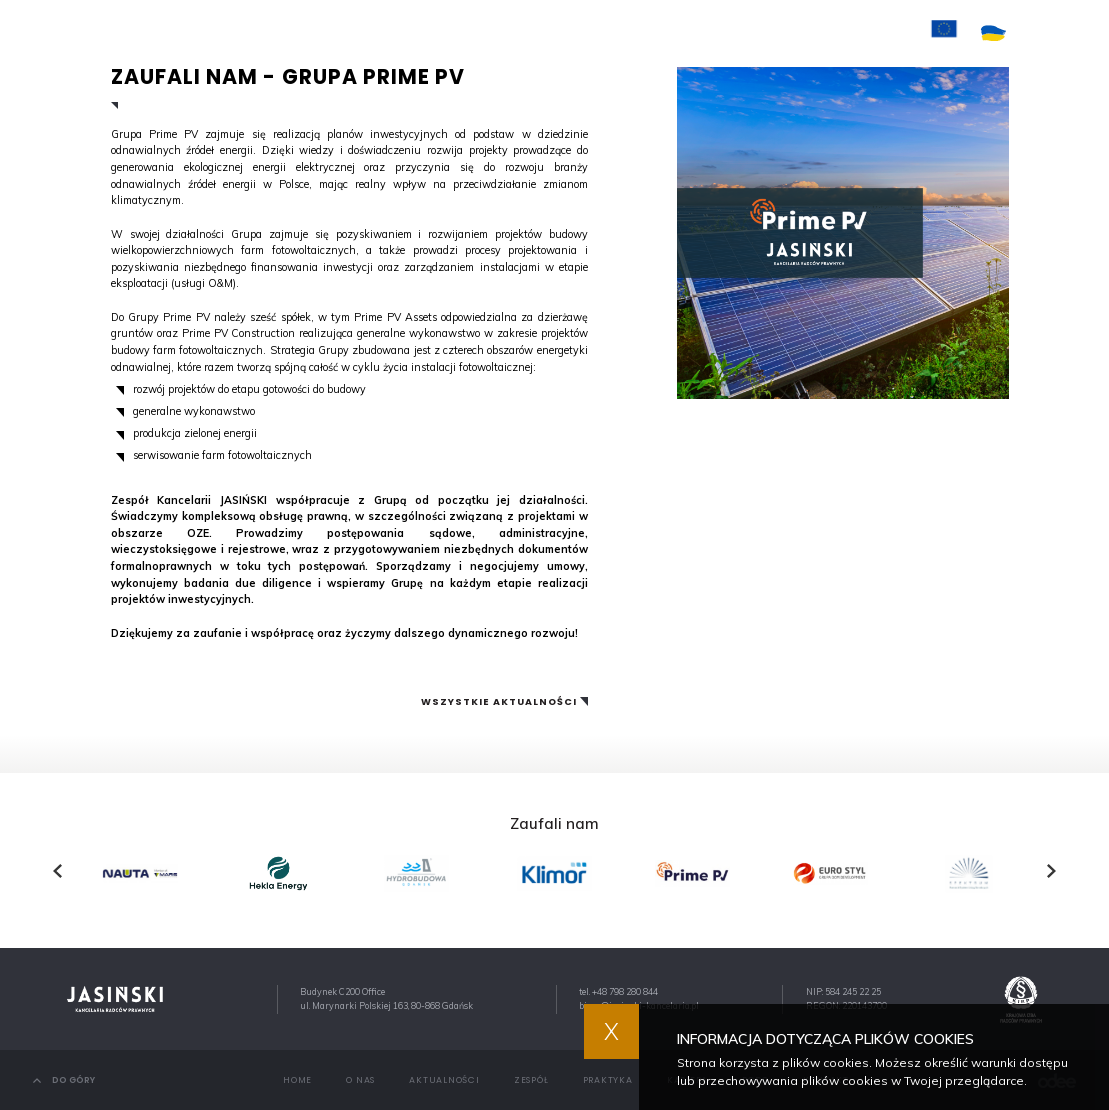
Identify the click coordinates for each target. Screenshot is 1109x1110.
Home (323, 32)
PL (1042, 33)
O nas (381, 32)
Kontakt (769, 32)
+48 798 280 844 (625, 991)
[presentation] (57, 871)
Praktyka (620, 32)
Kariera (695, 32)
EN (1070, 33)
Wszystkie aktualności (499, 701)
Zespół (547, 32)
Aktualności (462, 32)
